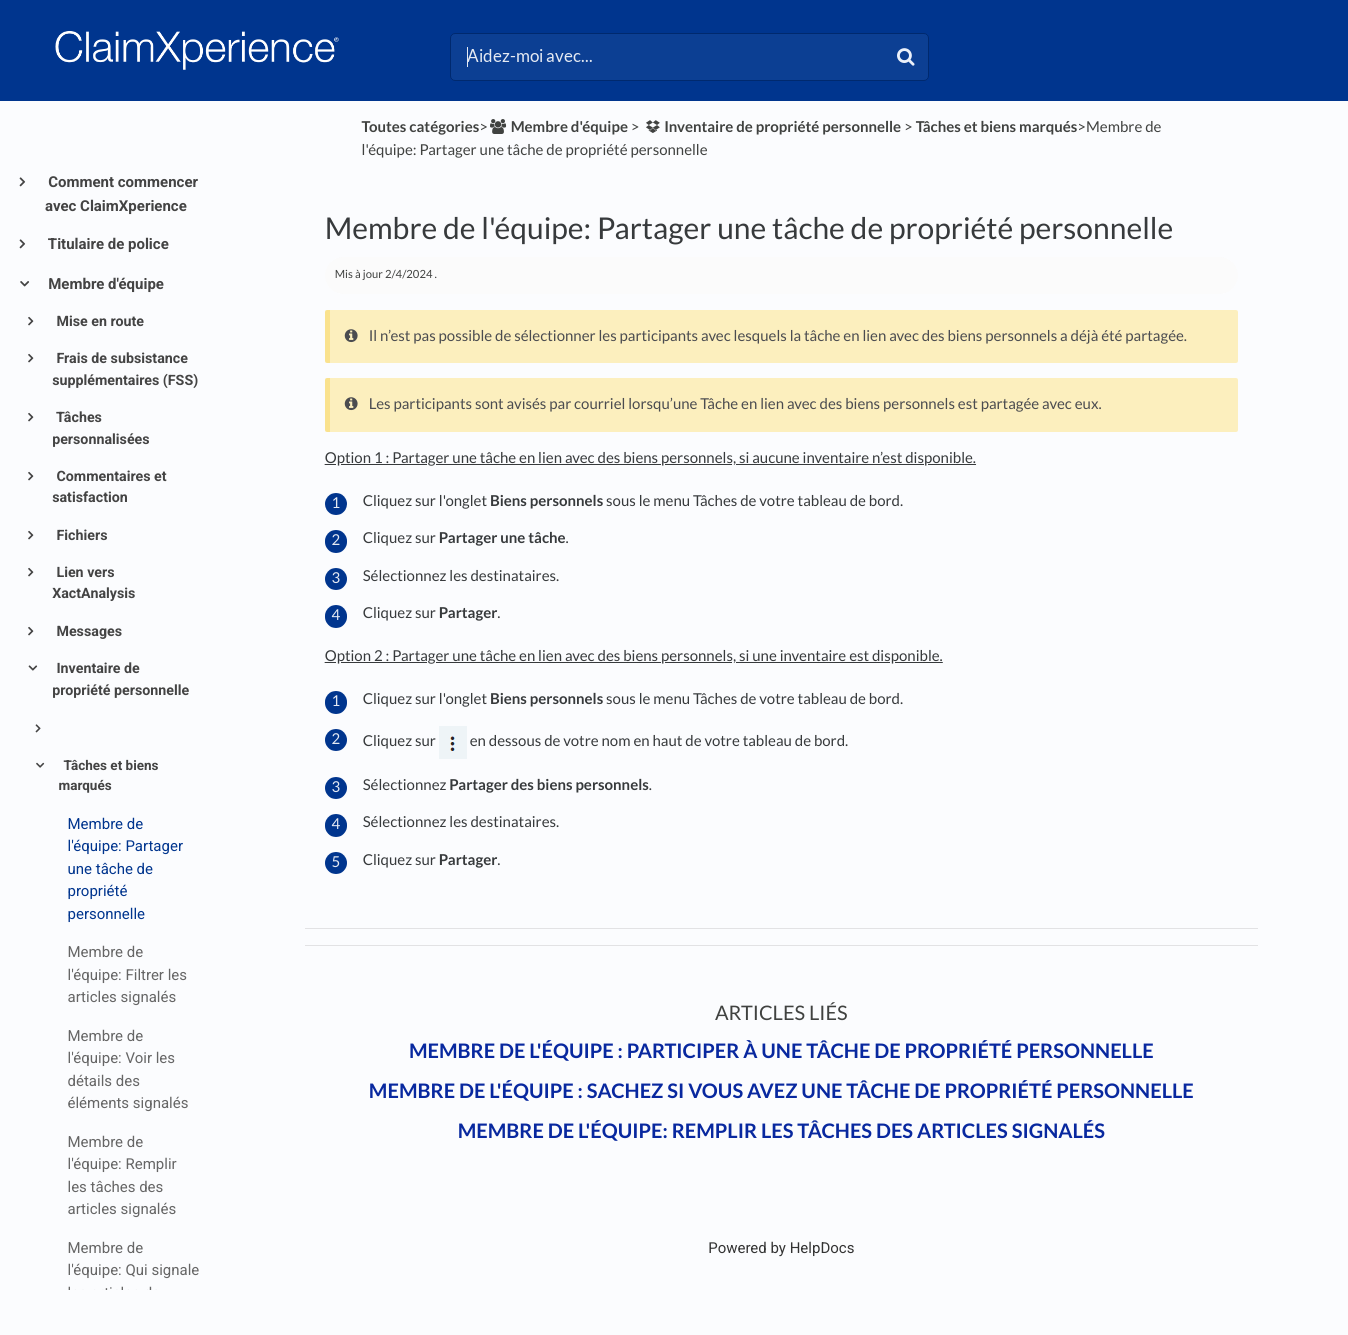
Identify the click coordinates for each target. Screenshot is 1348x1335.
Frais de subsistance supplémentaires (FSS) (125, 369)
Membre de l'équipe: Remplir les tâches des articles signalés (781, 1131)
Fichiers (80, 536)
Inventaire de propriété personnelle (120, 679)
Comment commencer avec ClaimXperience (121, 194)
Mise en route (98, 322)
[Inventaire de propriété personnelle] (771, 127)
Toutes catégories (421, 127)
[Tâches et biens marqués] (997, 127)
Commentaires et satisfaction (109, 487)
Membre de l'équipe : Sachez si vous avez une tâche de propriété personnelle (781, 1091)
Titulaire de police (107, 244)
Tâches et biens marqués (109, 776)
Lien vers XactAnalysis (93, 583)
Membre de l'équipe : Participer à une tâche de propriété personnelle (781, 1051)
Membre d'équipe (104, 284)
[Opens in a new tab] (781, 1248)
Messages (87, 632)
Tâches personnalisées (100, 428)
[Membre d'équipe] (558, 127)
